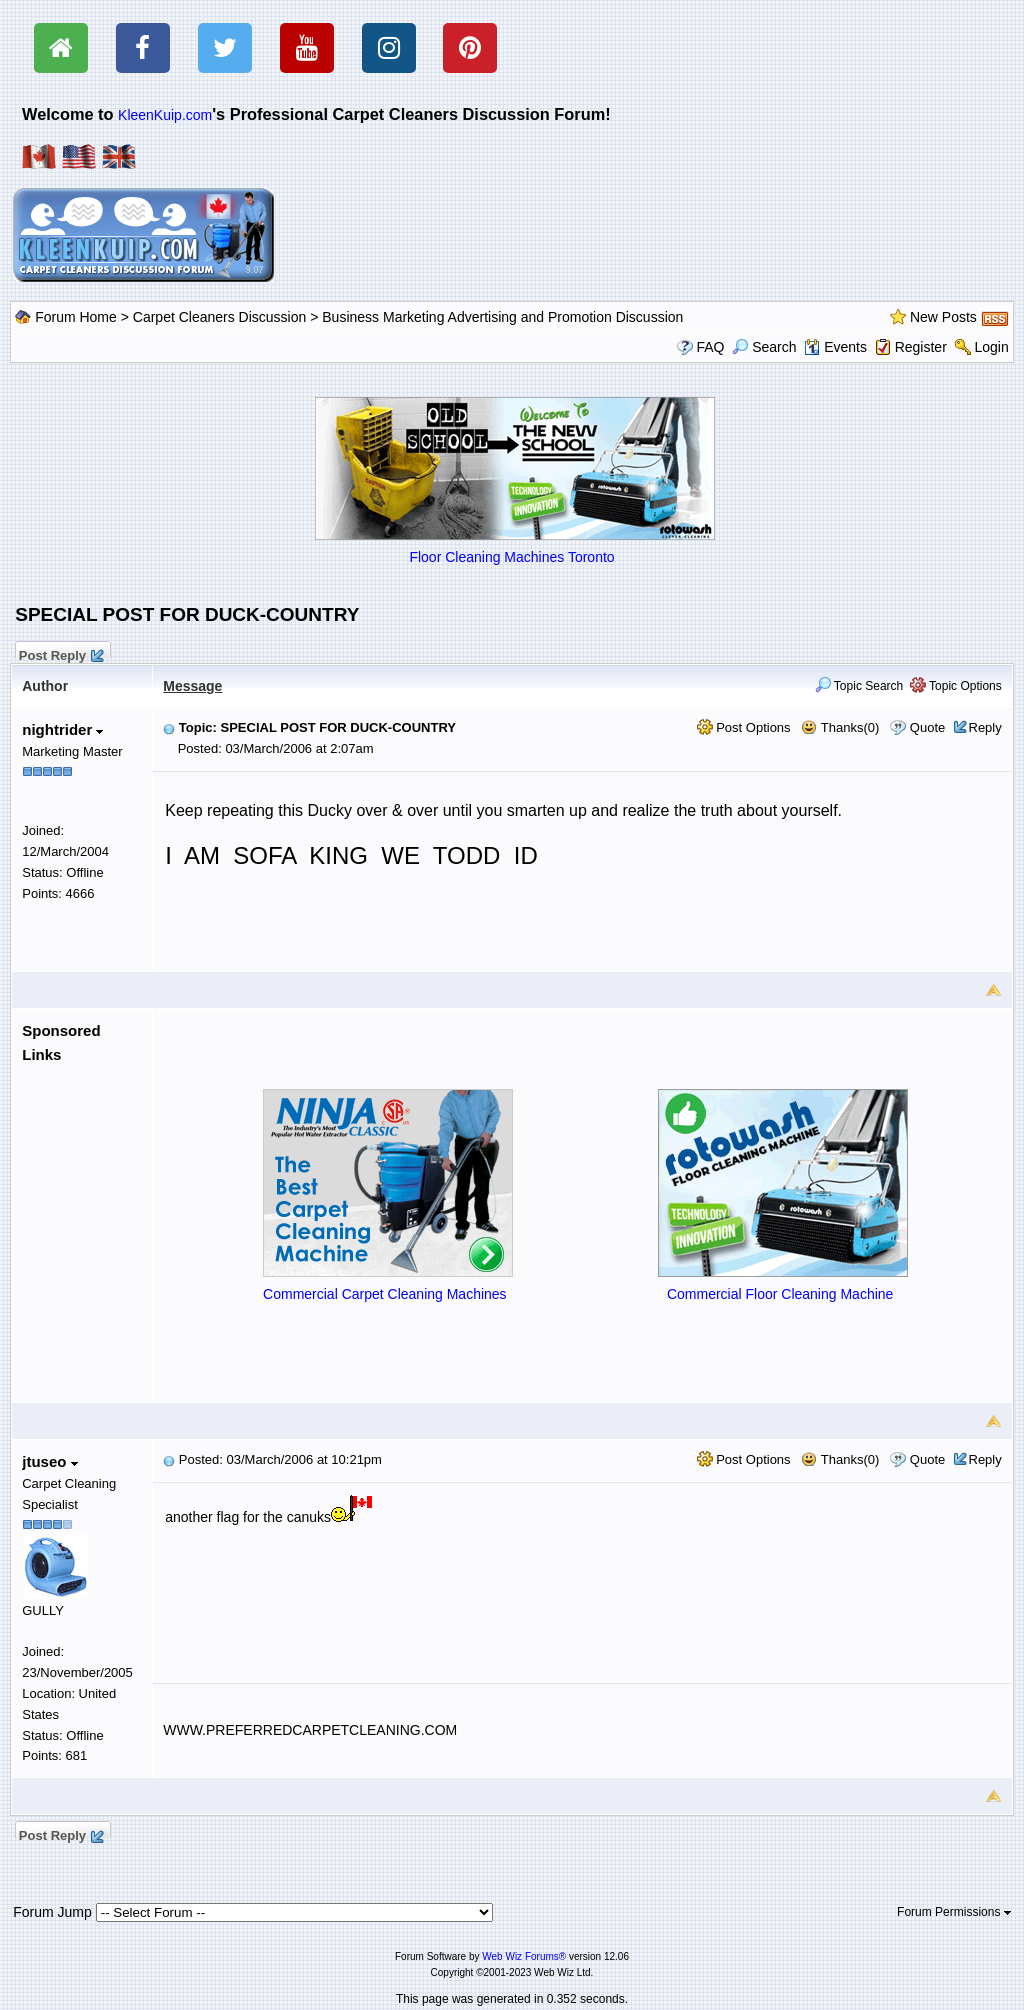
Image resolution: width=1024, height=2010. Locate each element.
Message (192, 686)
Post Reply (60, 653)
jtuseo (49, 1461)
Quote (927, 727)
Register (921, 347)
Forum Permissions (954, 1912)
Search (764, 347)
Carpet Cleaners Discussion (220, 317)
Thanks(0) (840, 727)
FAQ (710, 347)
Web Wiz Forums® (524, 1956)
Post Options (744, 727)
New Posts (943, 317)
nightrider (62, 729)
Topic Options (956, 686)
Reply (985, 727)
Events (835, 347)
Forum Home (76, 317)
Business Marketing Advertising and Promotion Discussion (502, 317)
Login (991, 347)
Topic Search (859, 686)
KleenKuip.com (165, 115)
